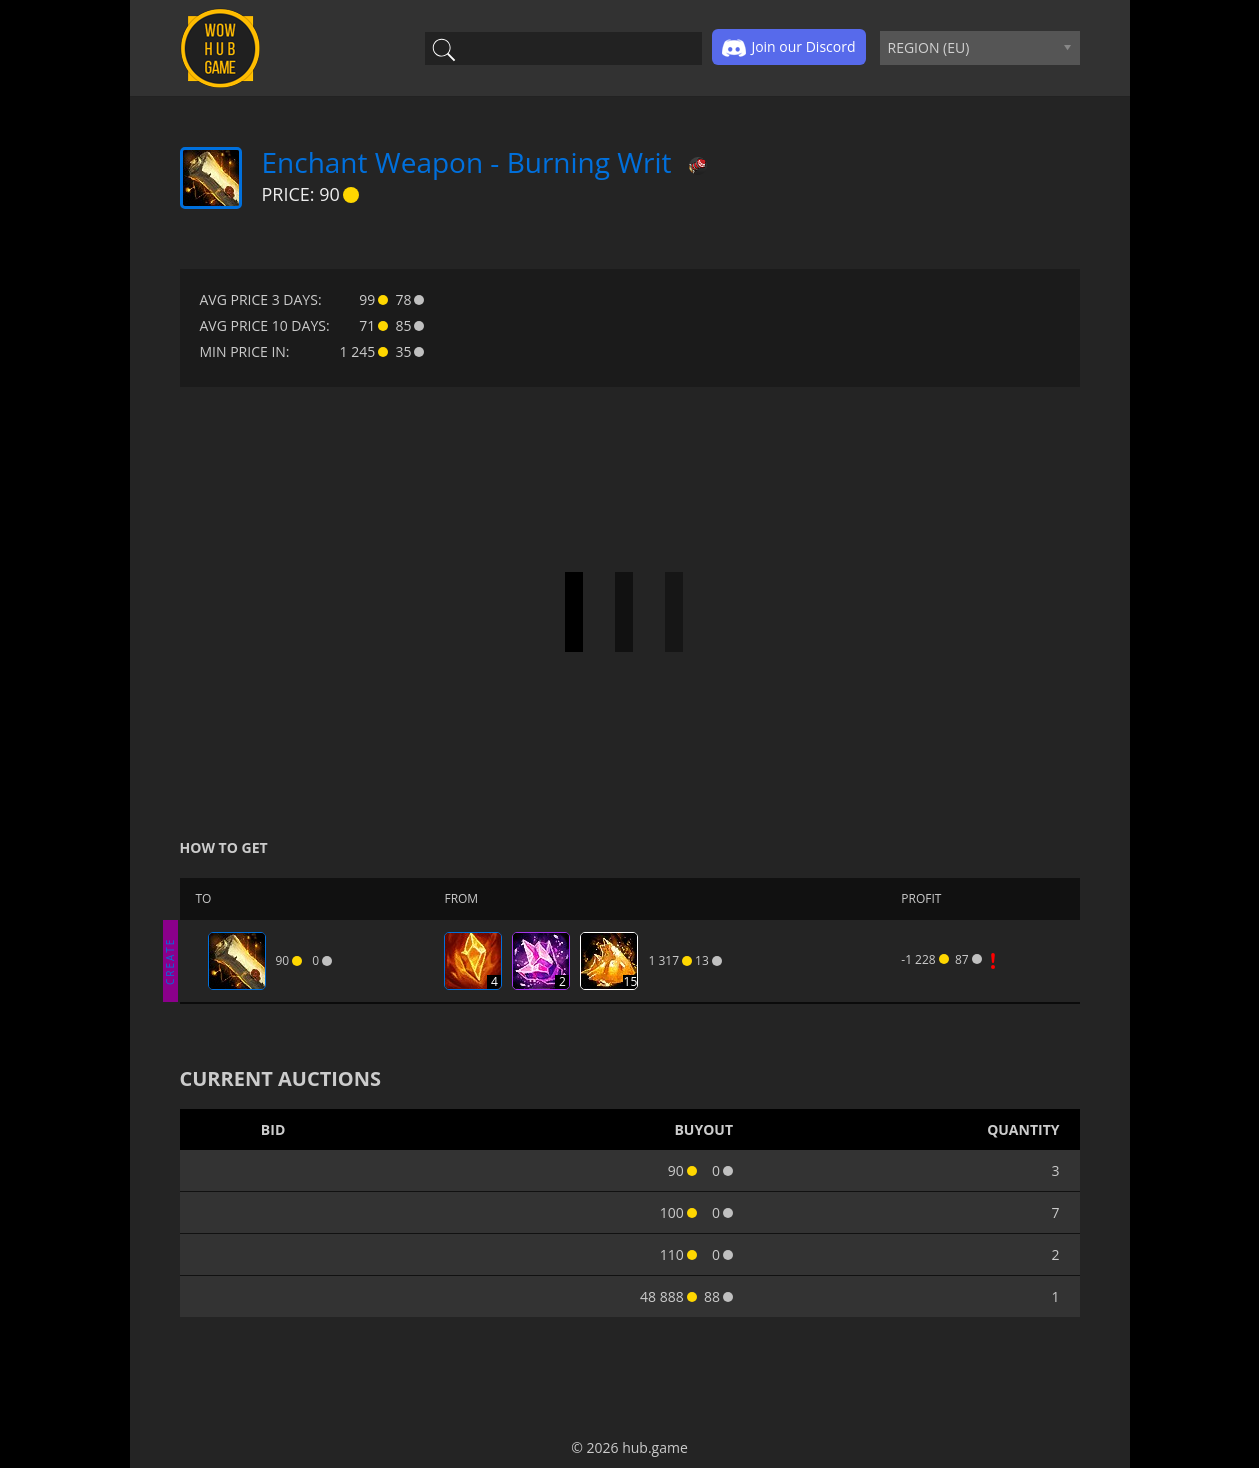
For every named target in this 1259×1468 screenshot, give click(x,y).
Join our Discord (788, 48)
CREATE (170, 960)
